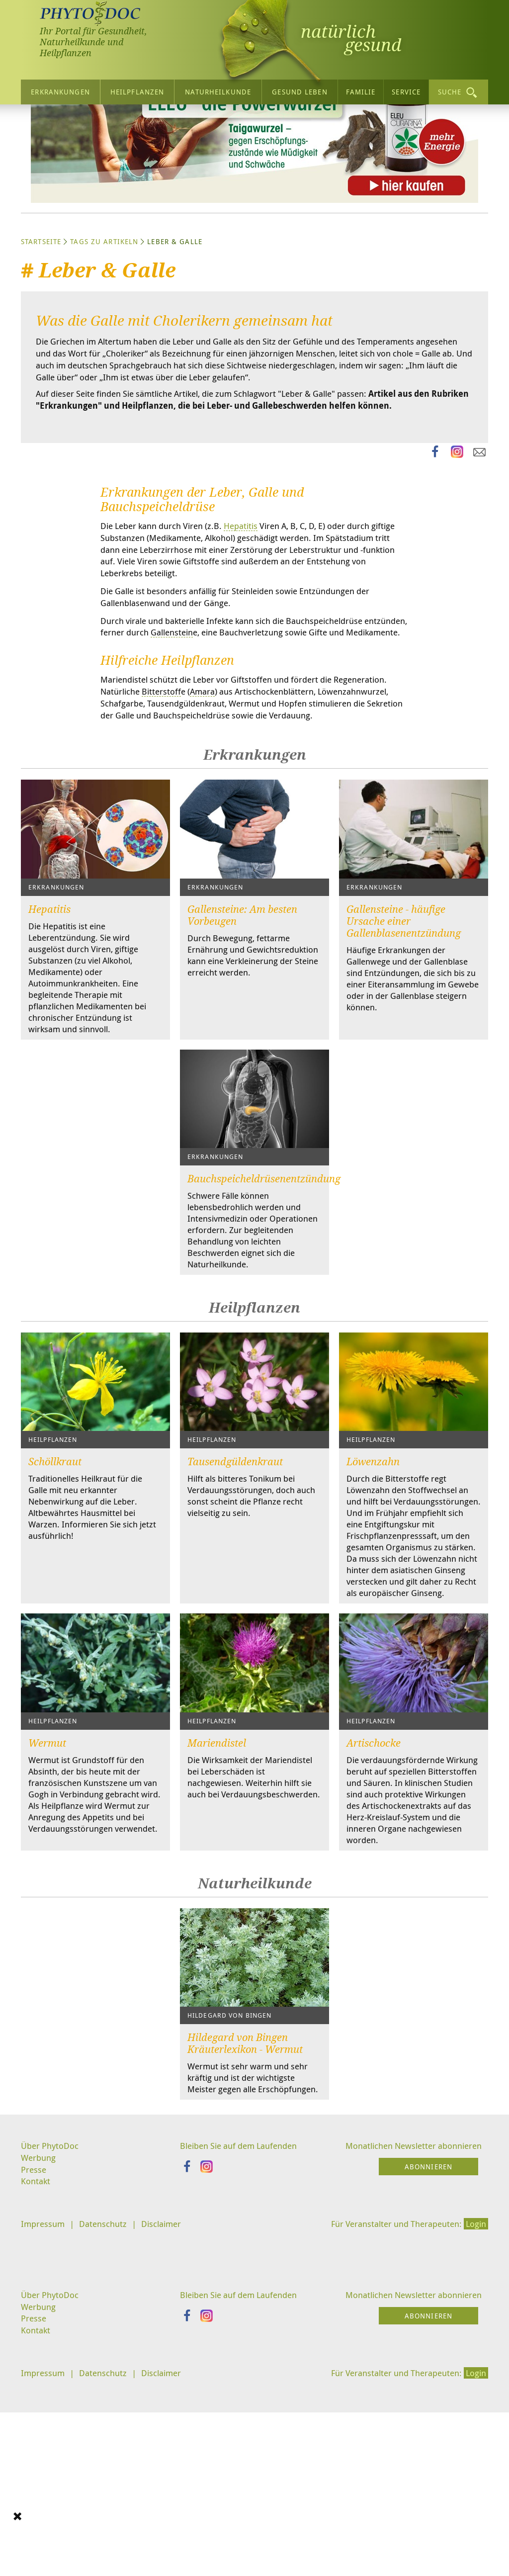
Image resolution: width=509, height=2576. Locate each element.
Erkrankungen (60, 90)
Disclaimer (168, 2421)
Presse (34, 2366)
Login (474, 2421)
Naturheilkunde (218, 90)
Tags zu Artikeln (104, 335)
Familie (361, 90)
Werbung (39, 2353)
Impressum (44, 2421)
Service (406, 90)
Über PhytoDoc (51, 2340)
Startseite (41, 335)
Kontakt (36, 2378)
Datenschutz (107, 2421)
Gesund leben (299, 90)
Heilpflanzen (137, 90)
